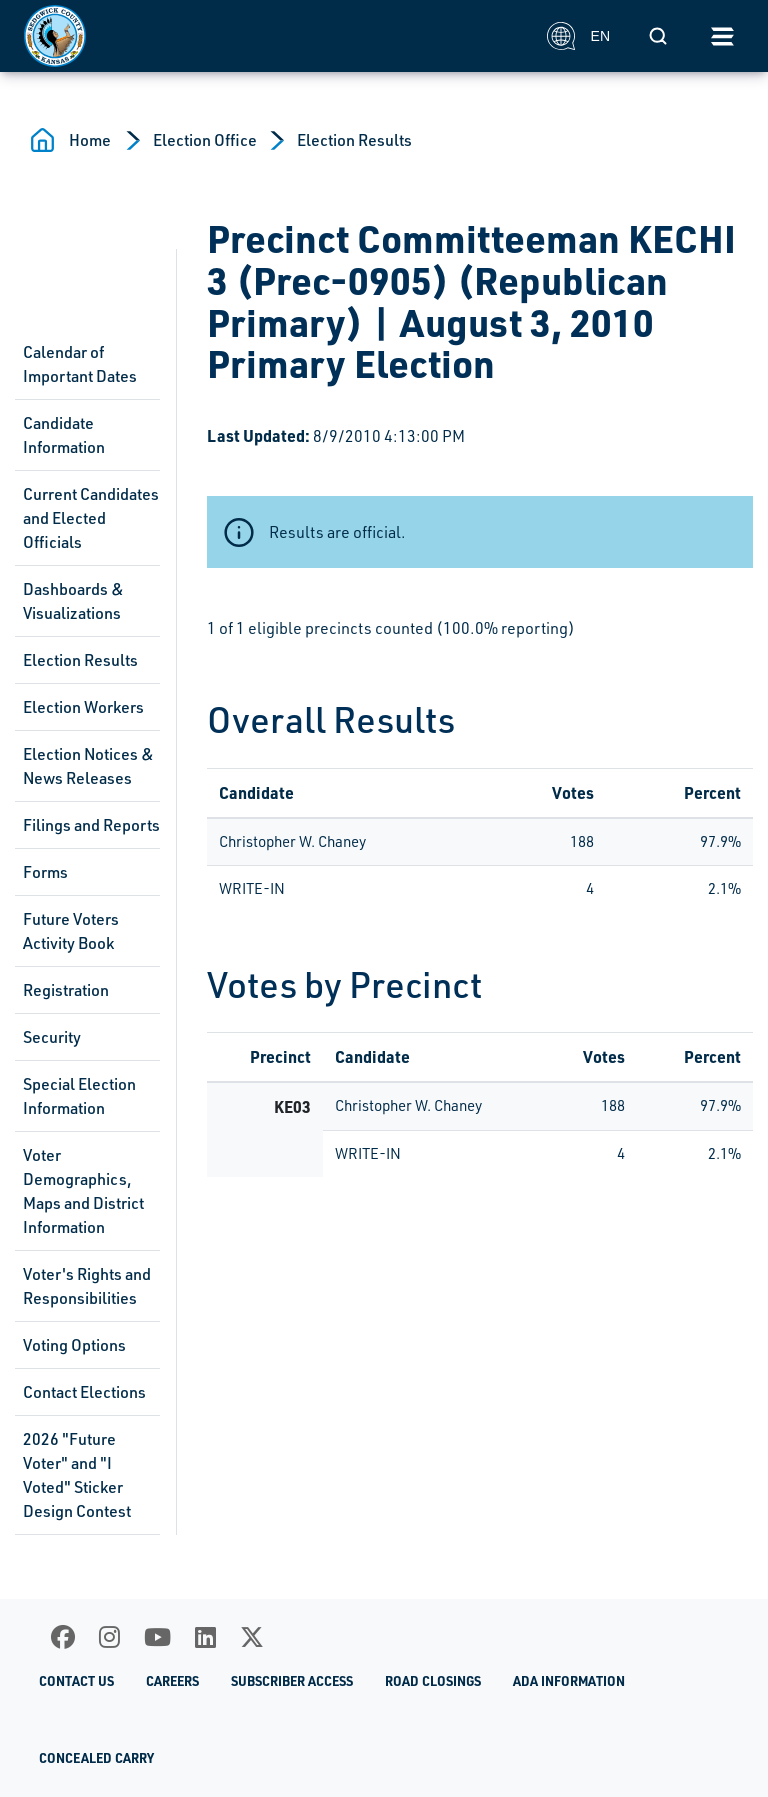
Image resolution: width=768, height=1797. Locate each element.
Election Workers (83, 707)
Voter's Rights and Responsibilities (87, 1286)
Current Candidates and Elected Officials (91, 518)
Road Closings (433, 1681)
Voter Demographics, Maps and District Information (83, 1191)
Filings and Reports (91, 825)
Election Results (354, 140)
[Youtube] (157, 1637)
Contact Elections (84, 1392)
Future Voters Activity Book (71, 931)
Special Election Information (79, 1096)
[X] (252, 1637)
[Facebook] (63, 1637)
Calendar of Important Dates (80, 364)
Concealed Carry (96, 1758)
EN (578, 36)
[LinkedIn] (205, 1637)
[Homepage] (274, 36)
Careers (172, 1681)
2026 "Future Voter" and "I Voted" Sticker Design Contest (77, 1475)
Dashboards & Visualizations (73, 601)
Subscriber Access (292, 1681)
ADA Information (569, 1681)
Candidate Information (64, 435)
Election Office (205, 140)
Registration (66, 990)
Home (90, 140)
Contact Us (76, 1681)
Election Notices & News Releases (88, 766)
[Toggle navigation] (722, 36)
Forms (45, 872)
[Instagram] (109, 1637)
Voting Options (74, 1345)
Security (52, 1037)
